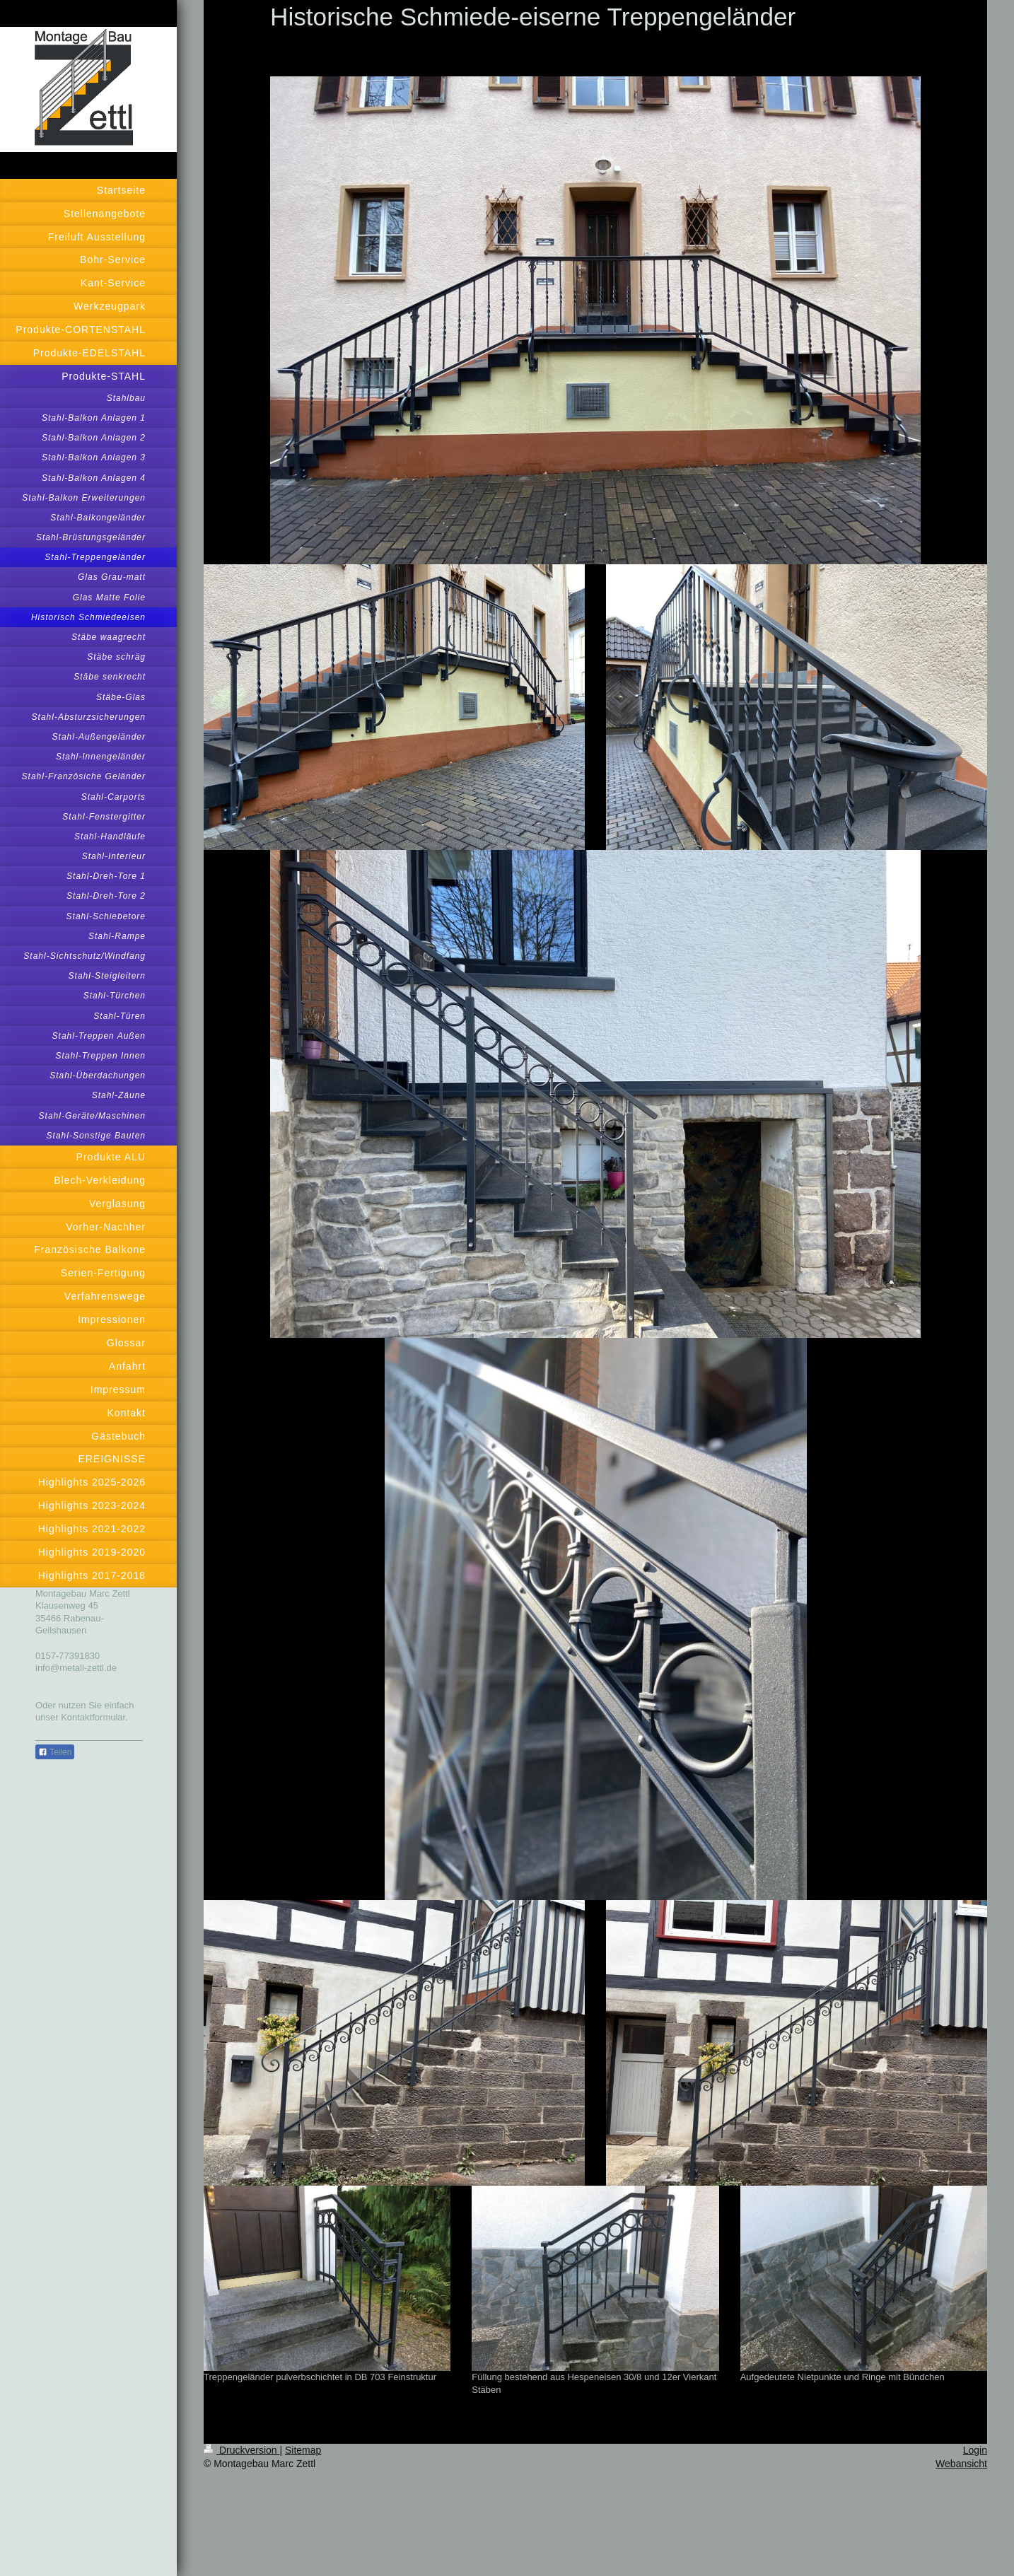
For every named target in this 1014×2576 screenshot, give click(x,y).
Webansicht (961, 2463)
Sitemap (303, 2450)
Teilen (54, 1752)
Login (975, 2450)
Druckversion (241, 2450)
